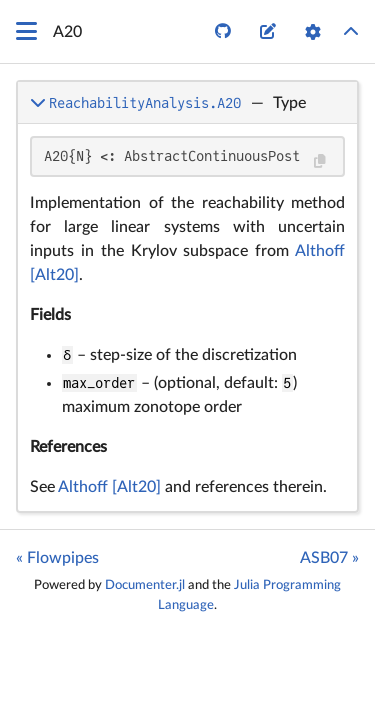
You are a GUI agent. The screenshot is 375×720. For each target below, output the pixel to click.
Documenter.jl (145, 585)
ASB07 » (329, 558)
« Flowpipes (57, 558)
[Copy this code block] (319, 161)
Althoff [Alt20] (109, 487)
